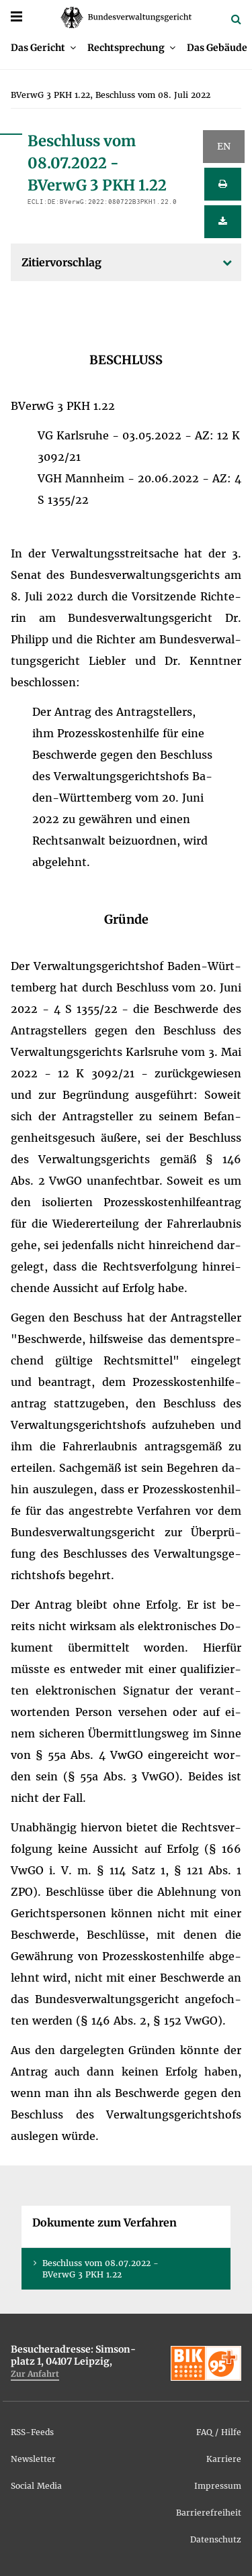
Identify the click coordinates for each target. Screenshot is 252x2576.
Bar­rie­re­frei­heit (208, 2513)
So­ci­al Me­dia (36, 2486)
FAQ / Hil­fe (218, 2432)
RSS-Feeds (32, 2432)
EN (223, 146)
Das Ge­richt (38, 48)
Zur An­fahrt (35, 2374)
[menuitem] (43, 48)
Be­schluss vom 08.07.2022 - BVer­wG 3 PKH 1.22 (100, 2268)
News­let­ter (33, 2459)
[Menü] (16, 16)
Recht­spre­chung (126, 48)
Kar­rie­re (223, 2459)
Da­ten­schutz (215, 2539)
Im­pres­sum (217, 2486)
